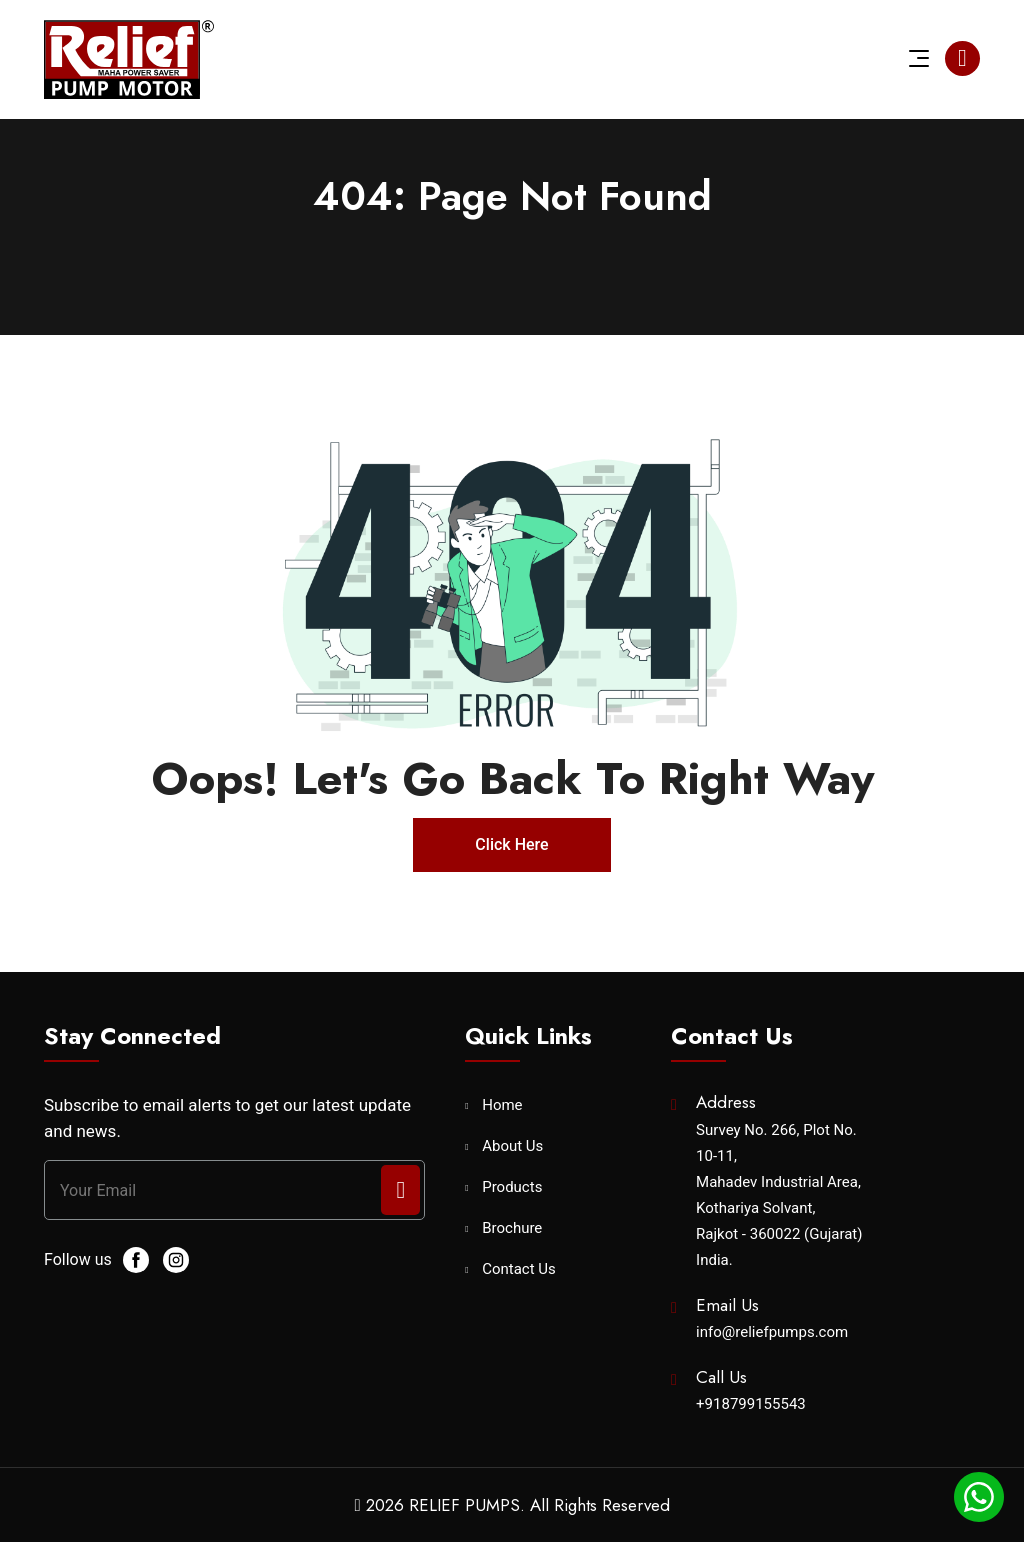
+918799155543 (751, 1404)
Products (512, 1187)
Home (502, 1105)
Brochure (512, 1228)
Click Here (511, 844)
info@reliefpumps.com (772, 1332)
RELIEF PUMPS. (467, 1505)
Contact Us (519, 1269)
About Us (512, 1146)
